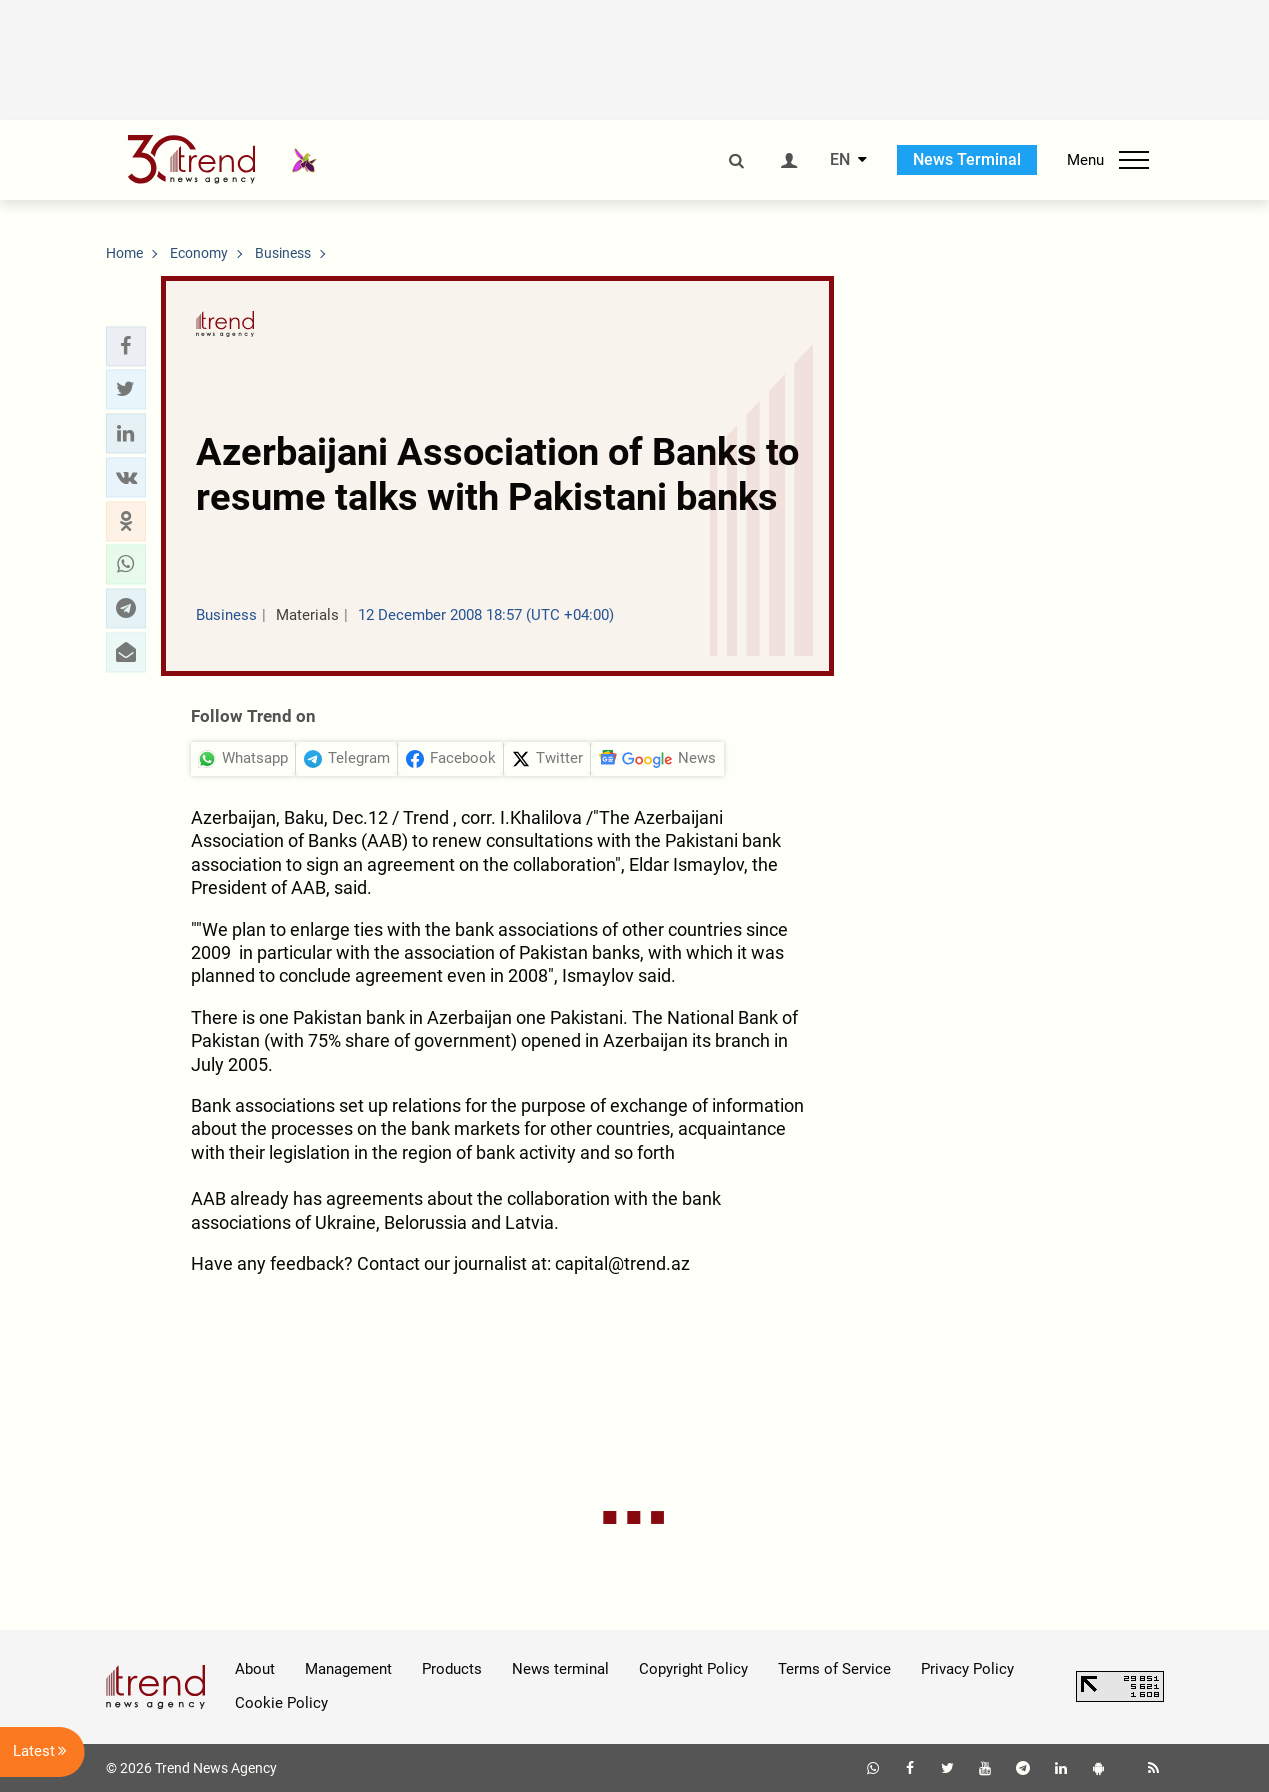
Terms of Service (834, 1669)
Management (348, 1669)
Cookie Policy (281, 1703)
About (255, 1669)
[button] (126, 346)
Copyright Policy (693, 1669)
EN (840, 160)
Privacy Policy (967, 1669)
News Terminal (967, 159)
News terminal (560, 1669)
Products (452, 1669)
